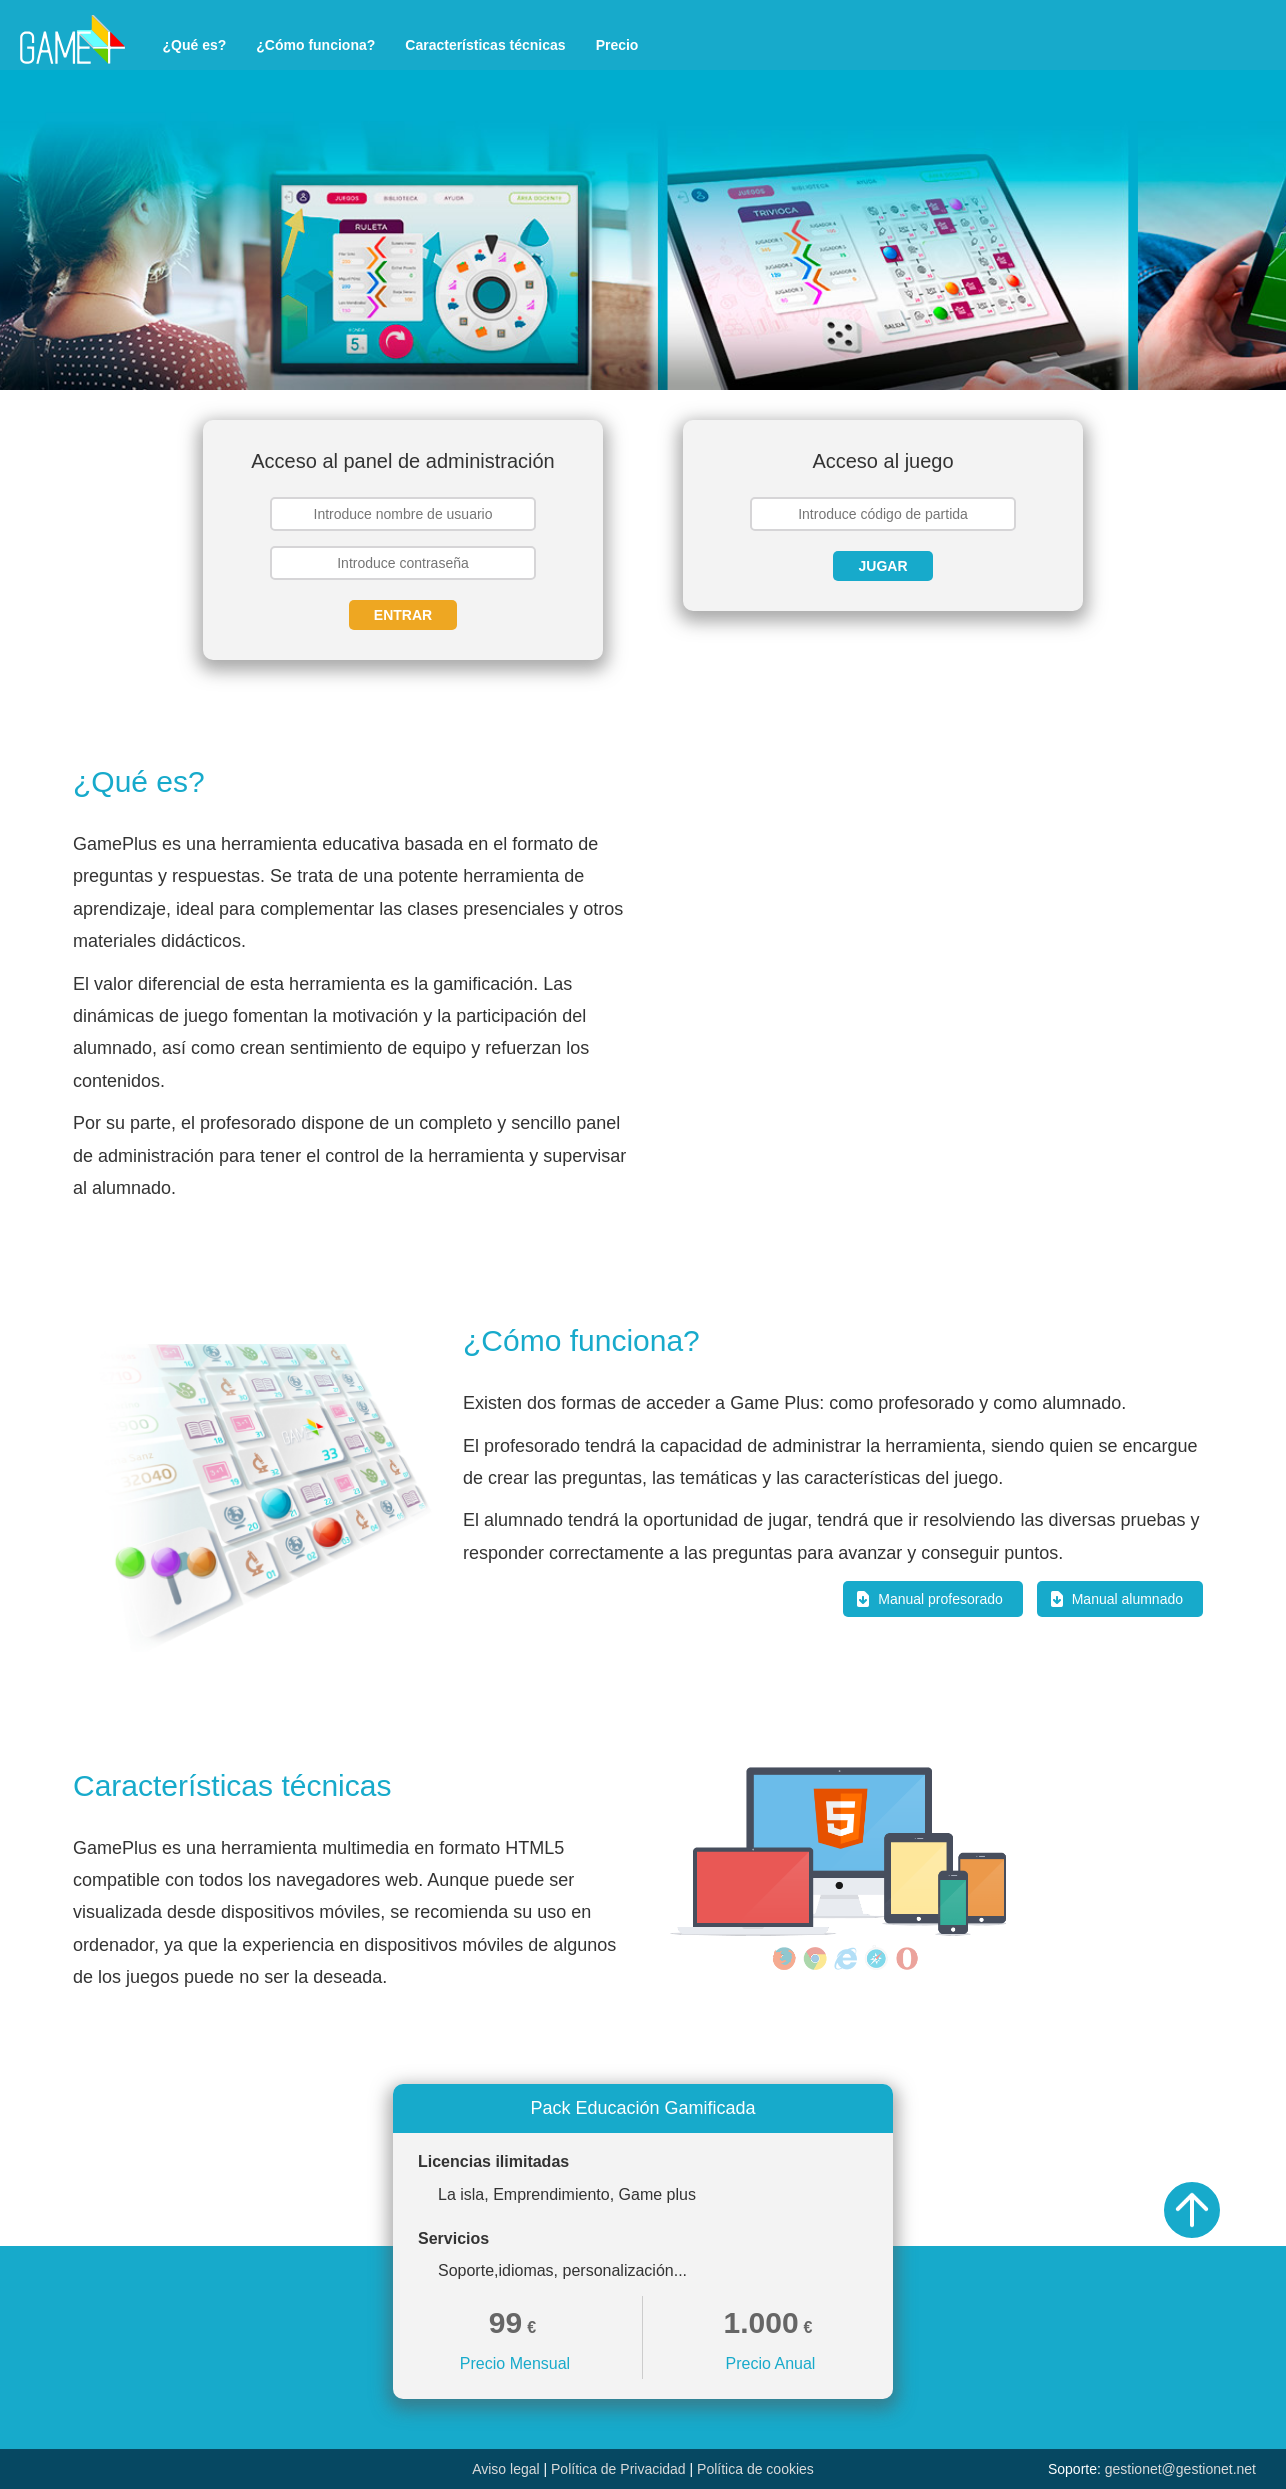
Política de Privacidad (618, 2469)
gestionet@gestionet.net (1180, 2469)
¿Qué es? (195, 45)
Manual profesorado (940, 1599)
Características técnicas (485, 45)
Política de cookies (755, 2469)
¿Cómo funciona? (315, 45)
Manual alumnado (1127, 1599)
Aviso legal (505, 2469)
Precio (617, 45)
